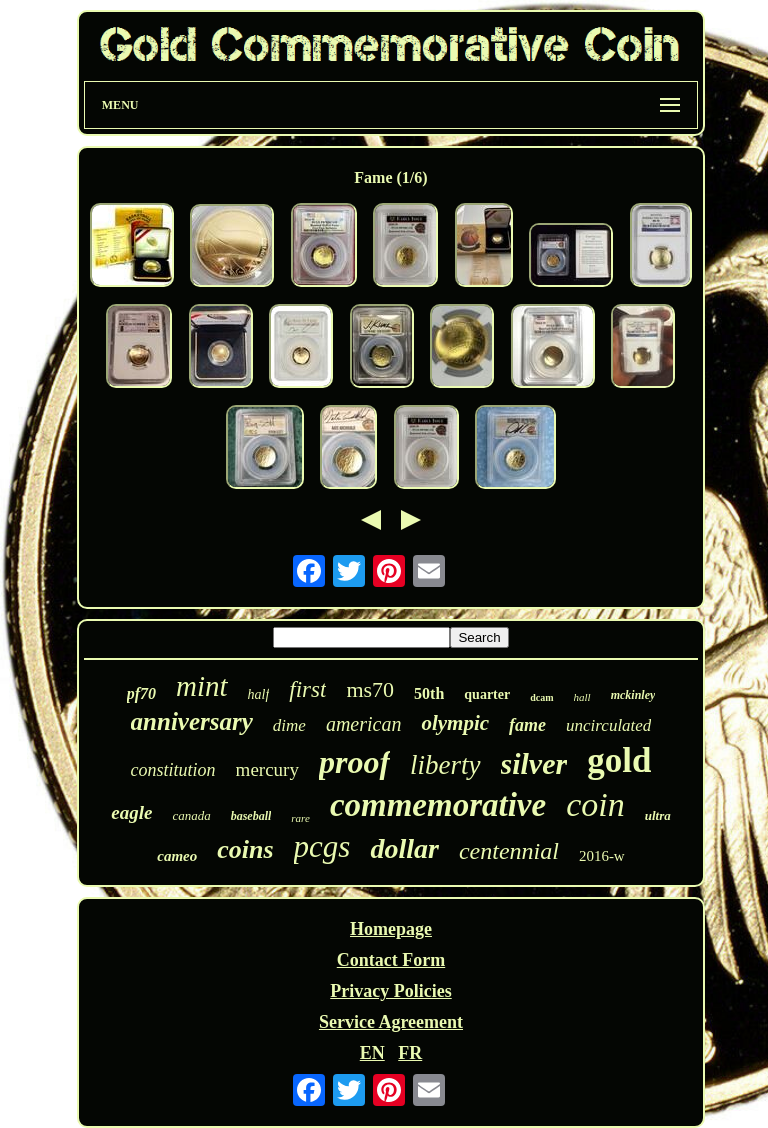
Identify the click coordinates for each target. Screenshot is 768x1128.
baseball (251, 816)
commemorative (438, 805)
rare (300, 818)
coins (245, 849)
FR (410, 1053)
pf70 (141, 693)
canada (191, 815)
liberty (445, 765)
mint (202, 686)
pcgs (322, 846)
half (259, 694)
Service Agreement (391, 1022)
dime (289, 725)
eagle (131, 812)
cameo (177, 856)
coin (595, 804)
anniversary (192, 721)
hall (582, 697)
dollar (404, 848)
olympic (455, 723)
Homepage (391, 929)
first (307, 689)
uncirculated (608, 725)
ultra (658, 815)
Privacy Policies (390, 991)
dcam (541, 697)
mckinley (633, 695)
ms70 (370, 689)
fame (527, 725)
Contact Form (391, 960)
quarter (487, 694)
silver (534, 763)
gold (619, 760)
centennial (509, 851)
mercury (267, 769)
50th (429, 693)
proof (354, 762)
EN (372, 1053)
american (364, 724)
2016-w (602, 856)
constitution (173, 770)
